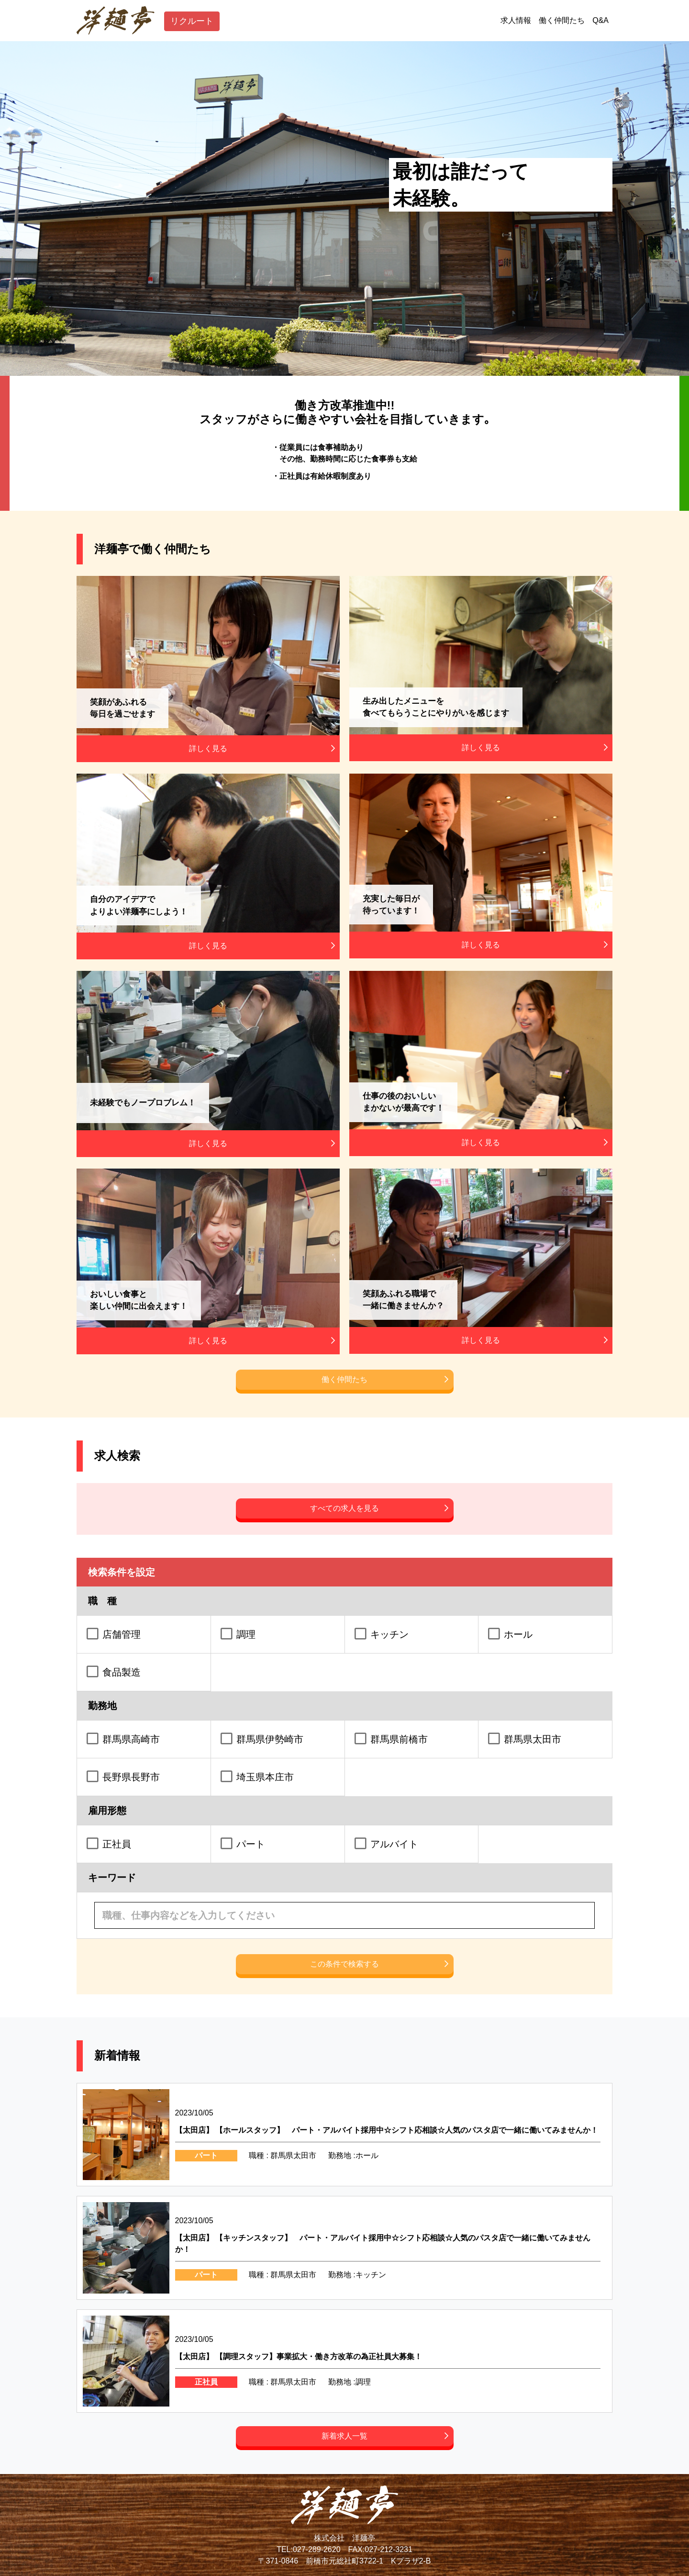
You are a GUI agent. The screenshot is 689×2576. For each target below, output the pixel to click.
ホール (518, 1634)
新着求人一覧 (344, 2436)
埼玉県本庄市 (265, 1777)
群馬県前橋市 (399, 1739)
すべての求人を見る (344, 1508)
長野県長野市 (131, 1777)
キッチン (389, 1634)
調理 (246, 1634)
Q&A (600, 20)
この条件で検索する (344, 1964)
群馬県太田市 (532, 1739)
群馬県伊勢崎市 (269, 1739)
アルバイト (394, 1844)
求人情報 (515, 20)
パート (250, 1844)
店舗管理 (121, 1634)
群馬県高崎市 (131, 1739)
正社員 (116, 1844)
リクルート (200, 20)
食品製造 (121, 1672)
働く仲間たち (562, 20)
